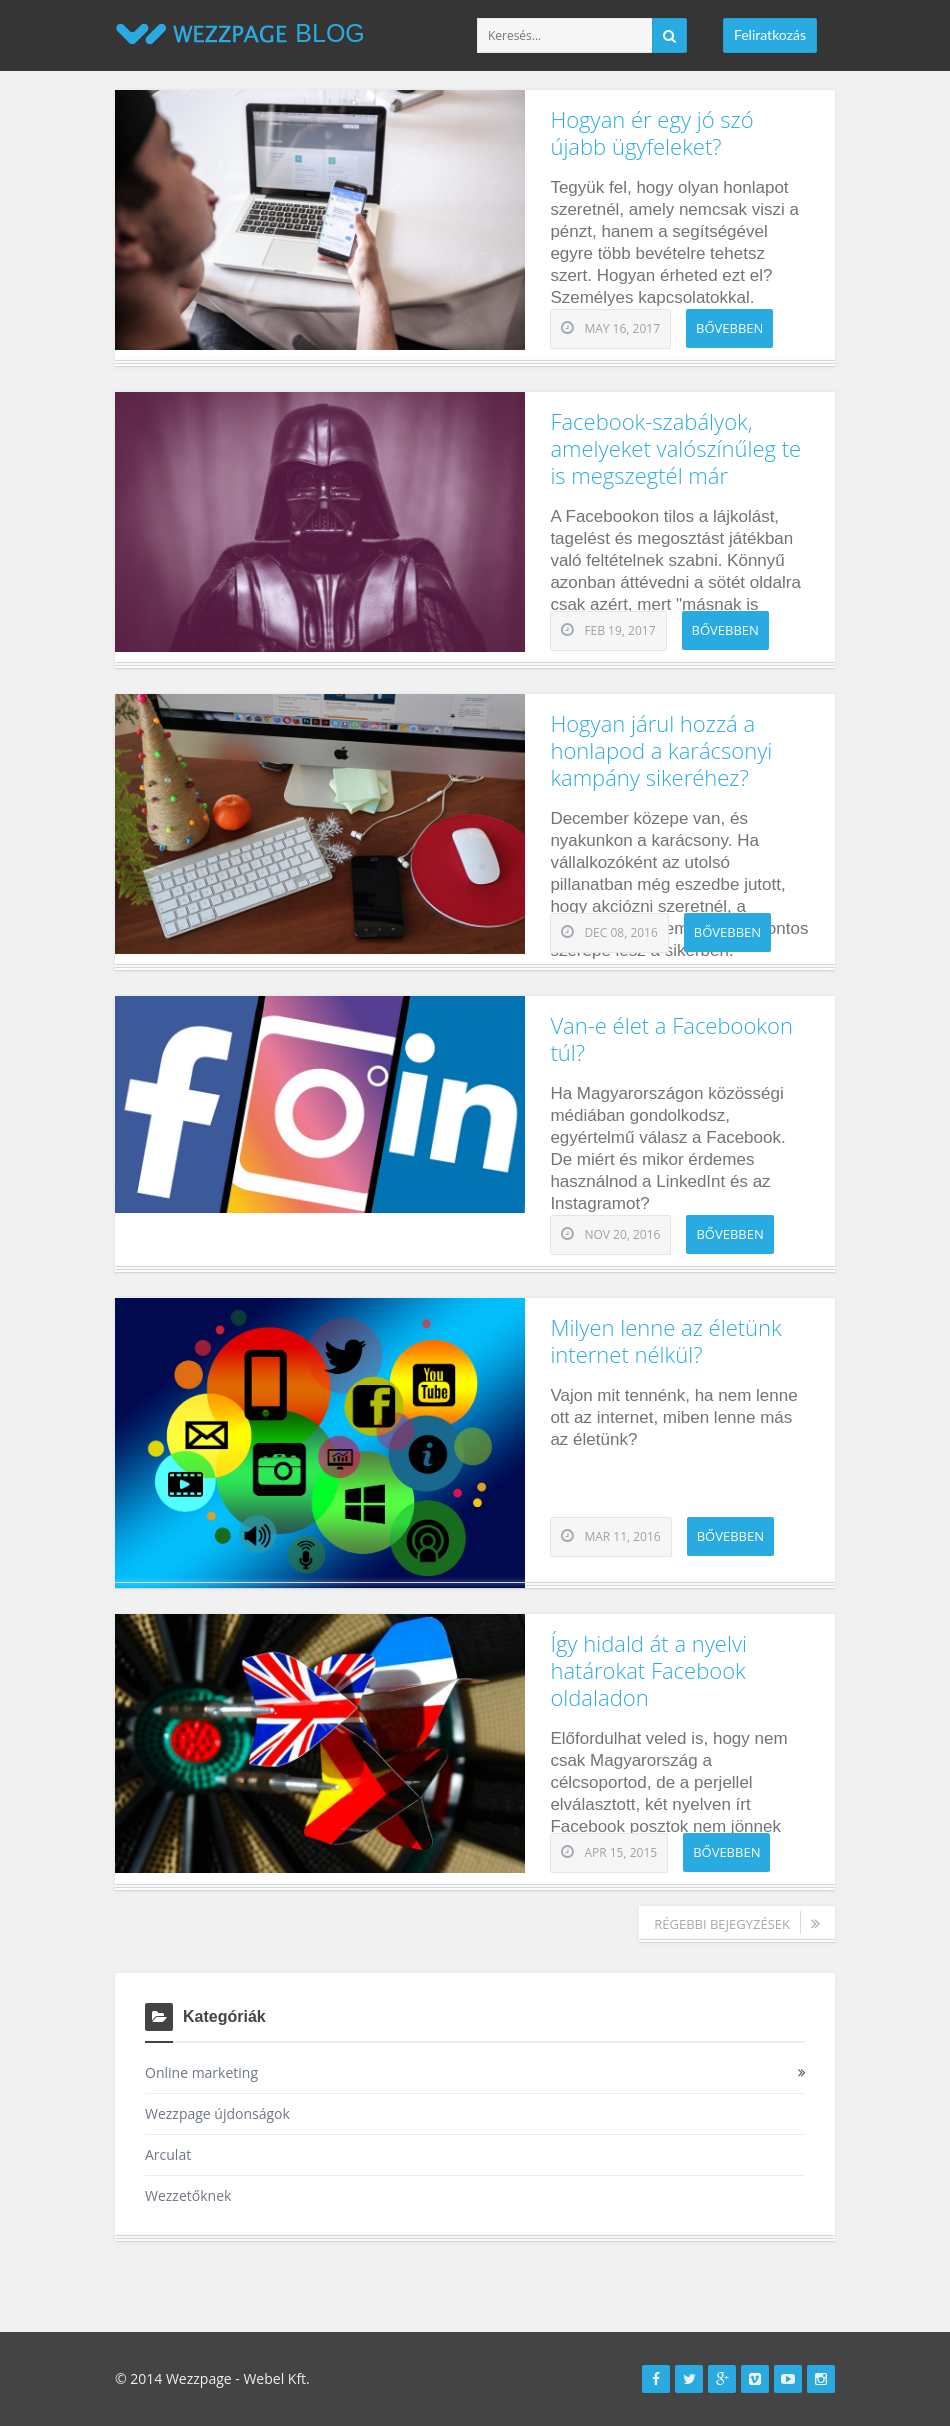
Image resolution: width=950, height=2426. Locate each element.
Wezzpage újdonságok (217, 2113)
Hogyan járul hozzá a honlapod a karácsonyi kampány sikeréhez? (661, 750)
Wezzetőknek (188, 2195)
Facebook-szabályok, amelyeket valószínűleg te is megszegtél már (675, 448)
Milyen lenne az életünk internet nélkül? (665, 1340)
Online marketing (201, 2072)
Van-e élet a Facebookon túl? (671, 1038)
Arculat (168, 2154)
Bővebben (729, 328)
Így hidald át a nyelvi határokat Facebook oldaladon (648, 1670)
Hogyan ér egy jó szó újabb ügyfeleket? (651, 132)
